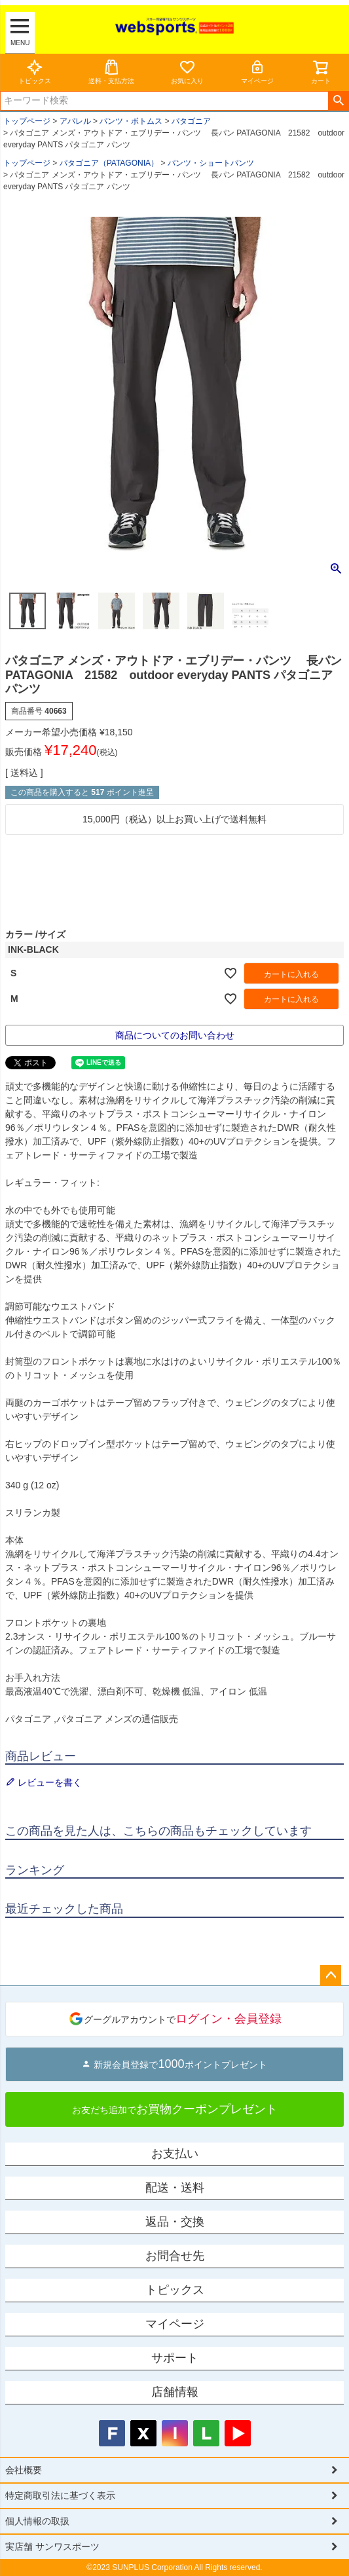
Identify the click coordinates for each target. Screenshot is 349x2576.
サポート (174, 2357)
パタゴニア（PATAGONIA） (109, 163)
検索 (338, 101)
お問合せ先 (174, 2255)
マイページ (257, 71)
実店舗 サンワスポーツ (52, 2546)
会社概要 (23, 2470)
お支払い (174, 2153)
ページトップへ (330, 1975)
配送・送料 (174, 2187)
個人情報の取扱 (37, 2521)
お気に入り (187, 71)
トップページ (26, 121)
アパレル (75, 121)
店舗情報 (174, 2392)
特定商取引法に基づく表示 (60, 2495)
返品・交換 (174, 2221)
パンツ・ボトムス (131, 121)
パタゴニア (191, 121)
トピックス (34, 71)
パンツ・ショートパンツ (211, 163)
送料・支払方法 (111, 71)
